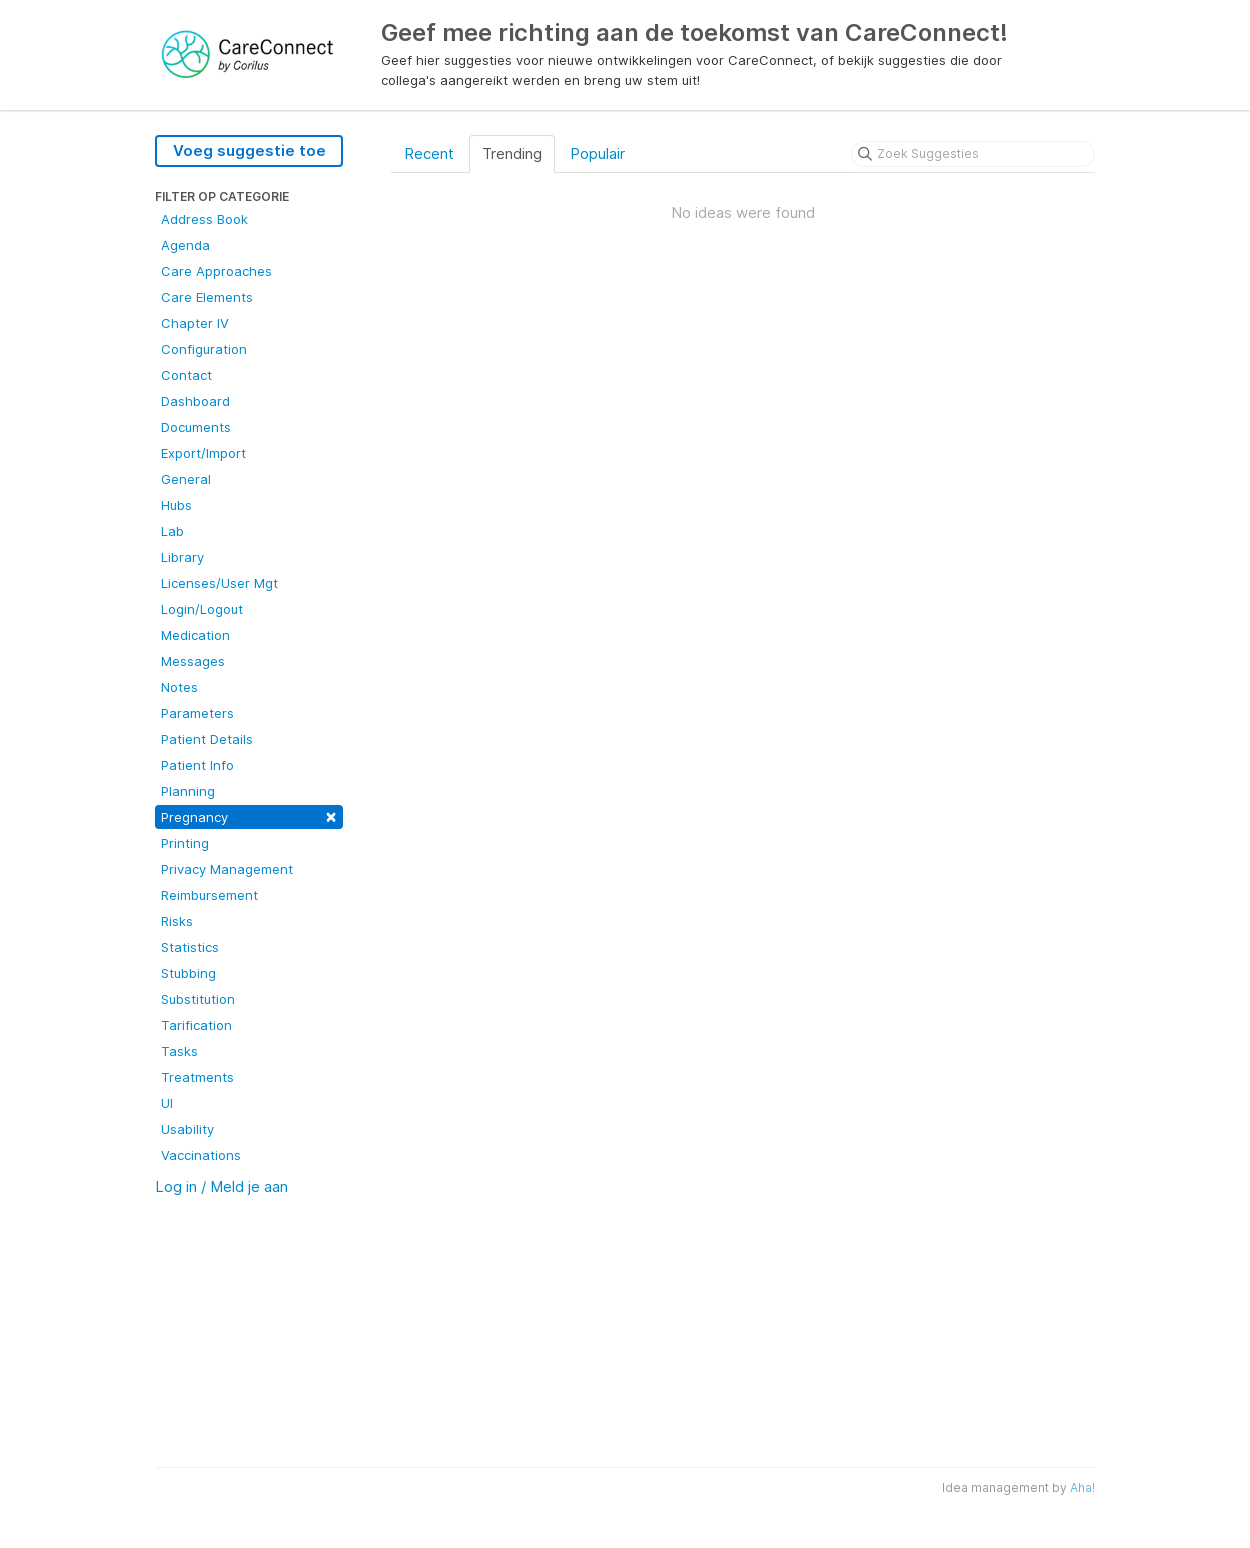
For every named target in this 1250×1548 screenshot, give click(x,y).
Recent (429, 153)
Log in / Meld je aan (221, 1186)
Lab (172, 531)
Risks (177, 921)
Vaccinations (201, 1155)
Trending (512, 153)
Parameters (197, 713)
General (186, 479)
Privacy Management (227, 869)
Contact (186, 375)
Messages (193, 661)
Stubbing (188, 973)
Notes (179, 687)
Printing (185, 843)
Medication (195, 635)
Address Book (204, 219)
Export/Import (203, 453)
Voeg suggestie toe (249, 150)
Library (182, 557)
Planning (188, 791)
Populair (597, 153)
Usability (187, 1129)
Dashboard (195, 401)
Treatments (197, 1077)
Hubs (176, 505)
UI (167, 1103)
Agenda (185, 245)
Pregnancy (249, 815)
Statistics (190, 947)
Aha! (1082, 1487)
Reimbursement (209, 895)
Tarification (196, 1025)
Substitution (198, 999)
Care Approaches (216, 271)
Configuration (204, 349)
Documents (196, 427)
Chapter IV (195, 323)
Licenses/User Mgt (219, 583)
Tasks (179, 1051)
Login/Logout (202, 609)
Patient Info (197, 765)
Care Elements (207, 297)
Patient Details (207, 739)
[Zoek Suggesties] (973, 154)
